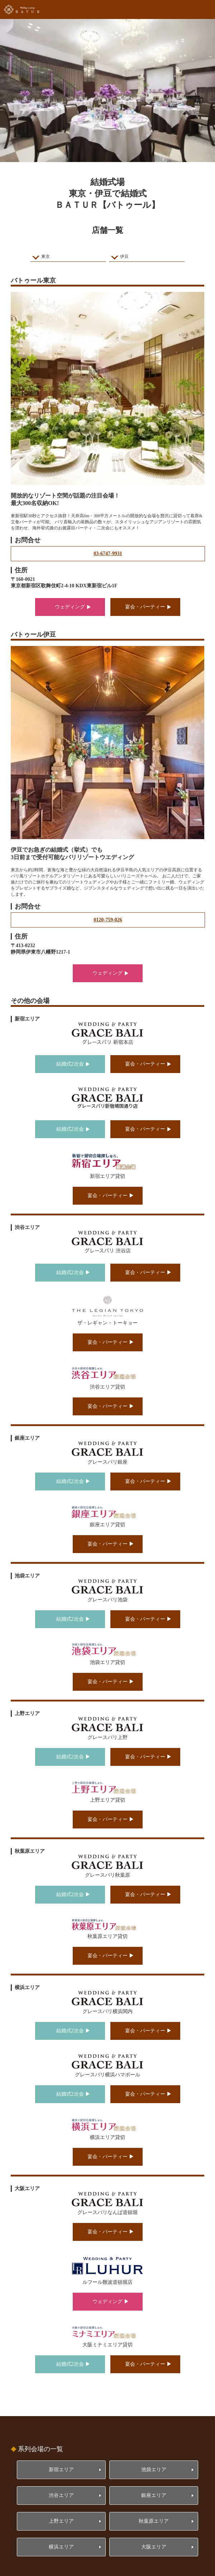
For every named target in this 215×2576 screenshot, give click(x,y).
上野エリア (61, 2521)
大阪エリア (153, 2547)
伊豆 (124, 256)
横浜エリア (61, 2547)
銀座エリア (153, 2495)
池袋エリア (153, 2469)
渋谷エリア (61, 2495)
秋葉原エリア (154, 2521)
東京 (45, 256)
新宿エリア (61, 2469)
